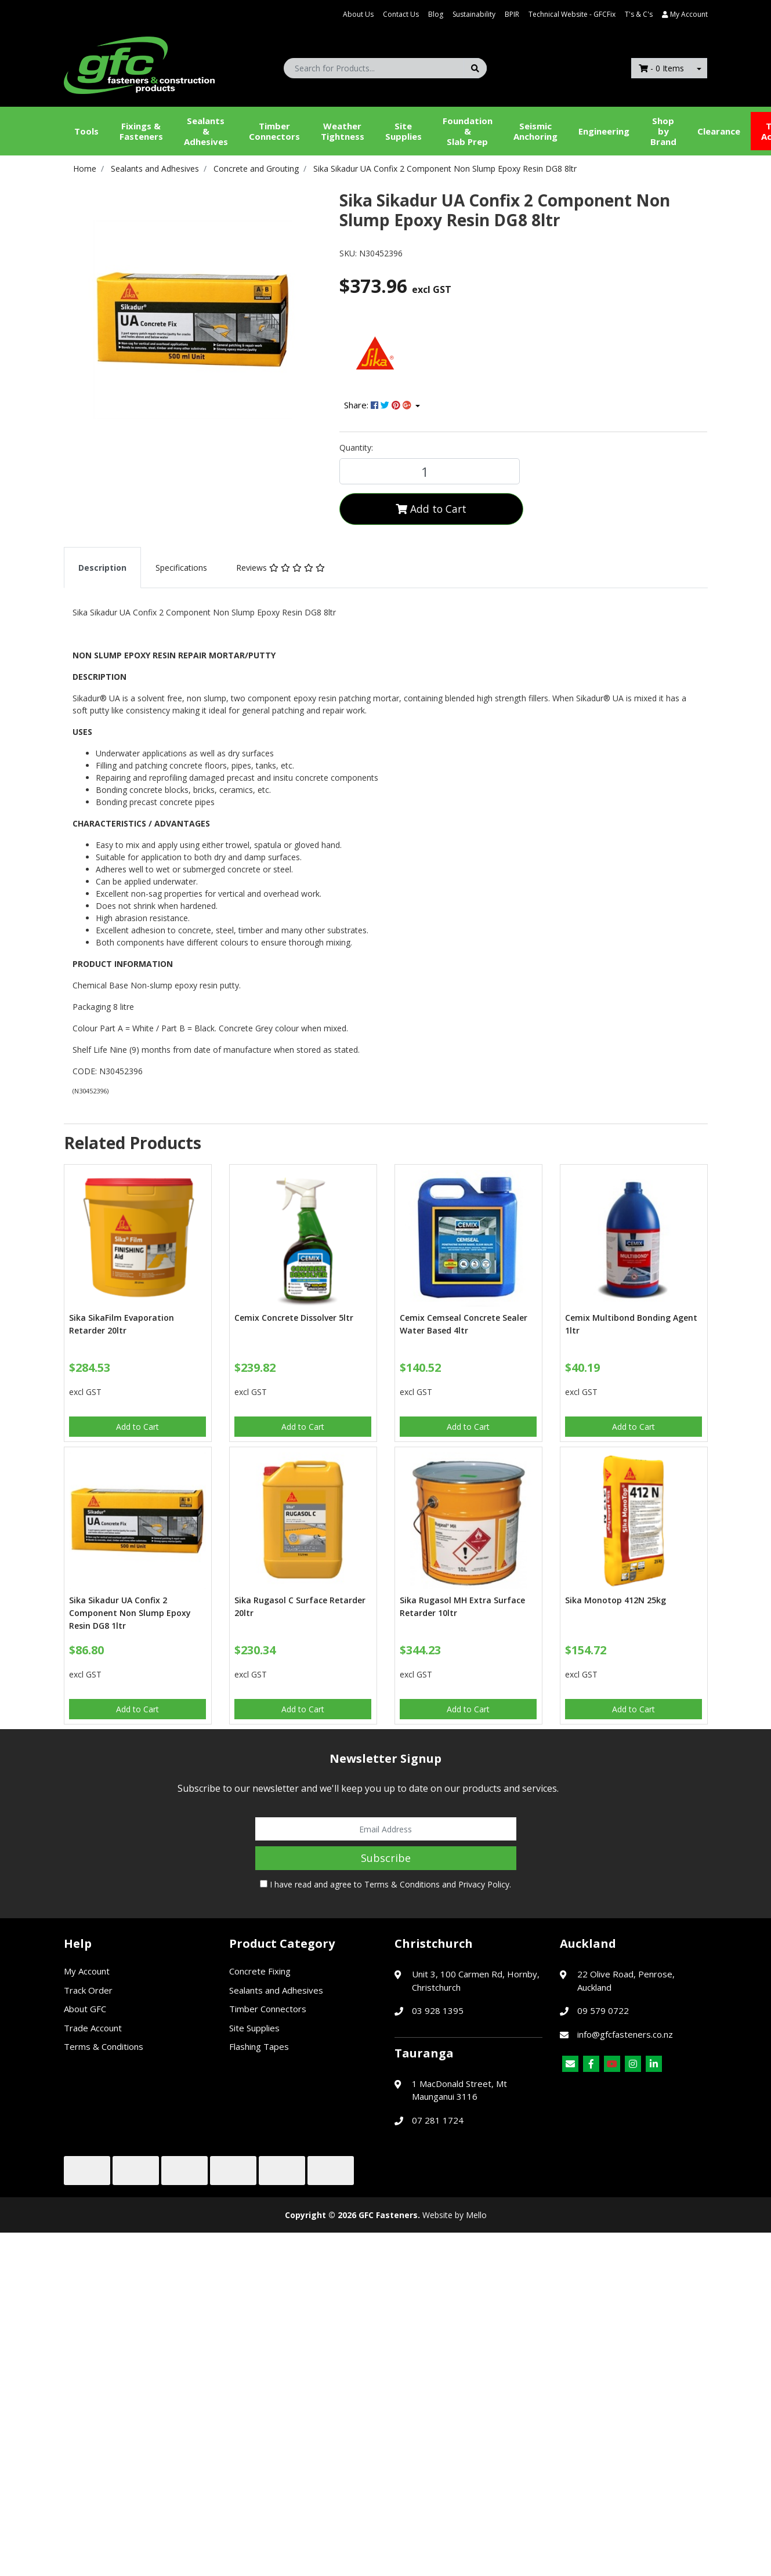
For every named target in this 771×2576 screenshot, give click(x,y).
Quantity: (356, 447)
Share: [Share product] (379, 405)
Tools (86, 131)
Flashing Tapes (259, 2046)
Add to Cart (431, 509)
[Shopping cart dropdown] (699, 68)
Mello (476, 2214)
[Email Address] (385, 1828)
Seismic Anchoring (535, 131)
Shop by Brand (663, 131)
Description (102, 567)
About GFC (85, 2009)
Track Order (88, 1990)
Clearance (718, 131)
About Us (358, 14)
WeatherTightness (342, 131)
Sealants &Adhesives (206, 131)
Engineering (603, 131)
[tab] (102, 567)
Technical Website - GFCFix (572, 14)
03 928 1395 (438, 2010)
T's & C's (639, 14)
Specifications (181, 567)
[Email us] (570, 2064)
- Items (661, 68)
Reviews (280, 567)
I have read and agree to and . (385, 1884)
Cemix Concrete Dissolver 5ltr (293, 1317)
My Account (87, 1971)
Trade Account (93, 2028)
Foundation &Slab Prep (468, 131)
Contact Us (401, 14)
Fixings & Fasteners (141, 131)
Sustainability (474, 14)
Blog (435, 14)
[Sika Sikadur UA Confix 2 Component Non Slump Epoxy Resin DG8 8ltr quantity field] (429, 471)
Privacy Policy (483, 1884)
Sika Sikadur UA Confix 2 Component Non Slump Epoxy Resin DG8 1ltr (130, 1613)
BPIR (512, 14)
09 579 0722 (603, 2010)
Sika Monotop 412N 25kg (615, 1600)
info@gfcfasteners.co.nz (625, 2034)
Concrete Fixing (260, 1971)
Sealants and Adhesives (276, 1990)
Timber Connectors (274, 131)
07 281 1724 (438, 2120)
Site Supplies (403, 131)
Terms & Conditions (402, 1884)
